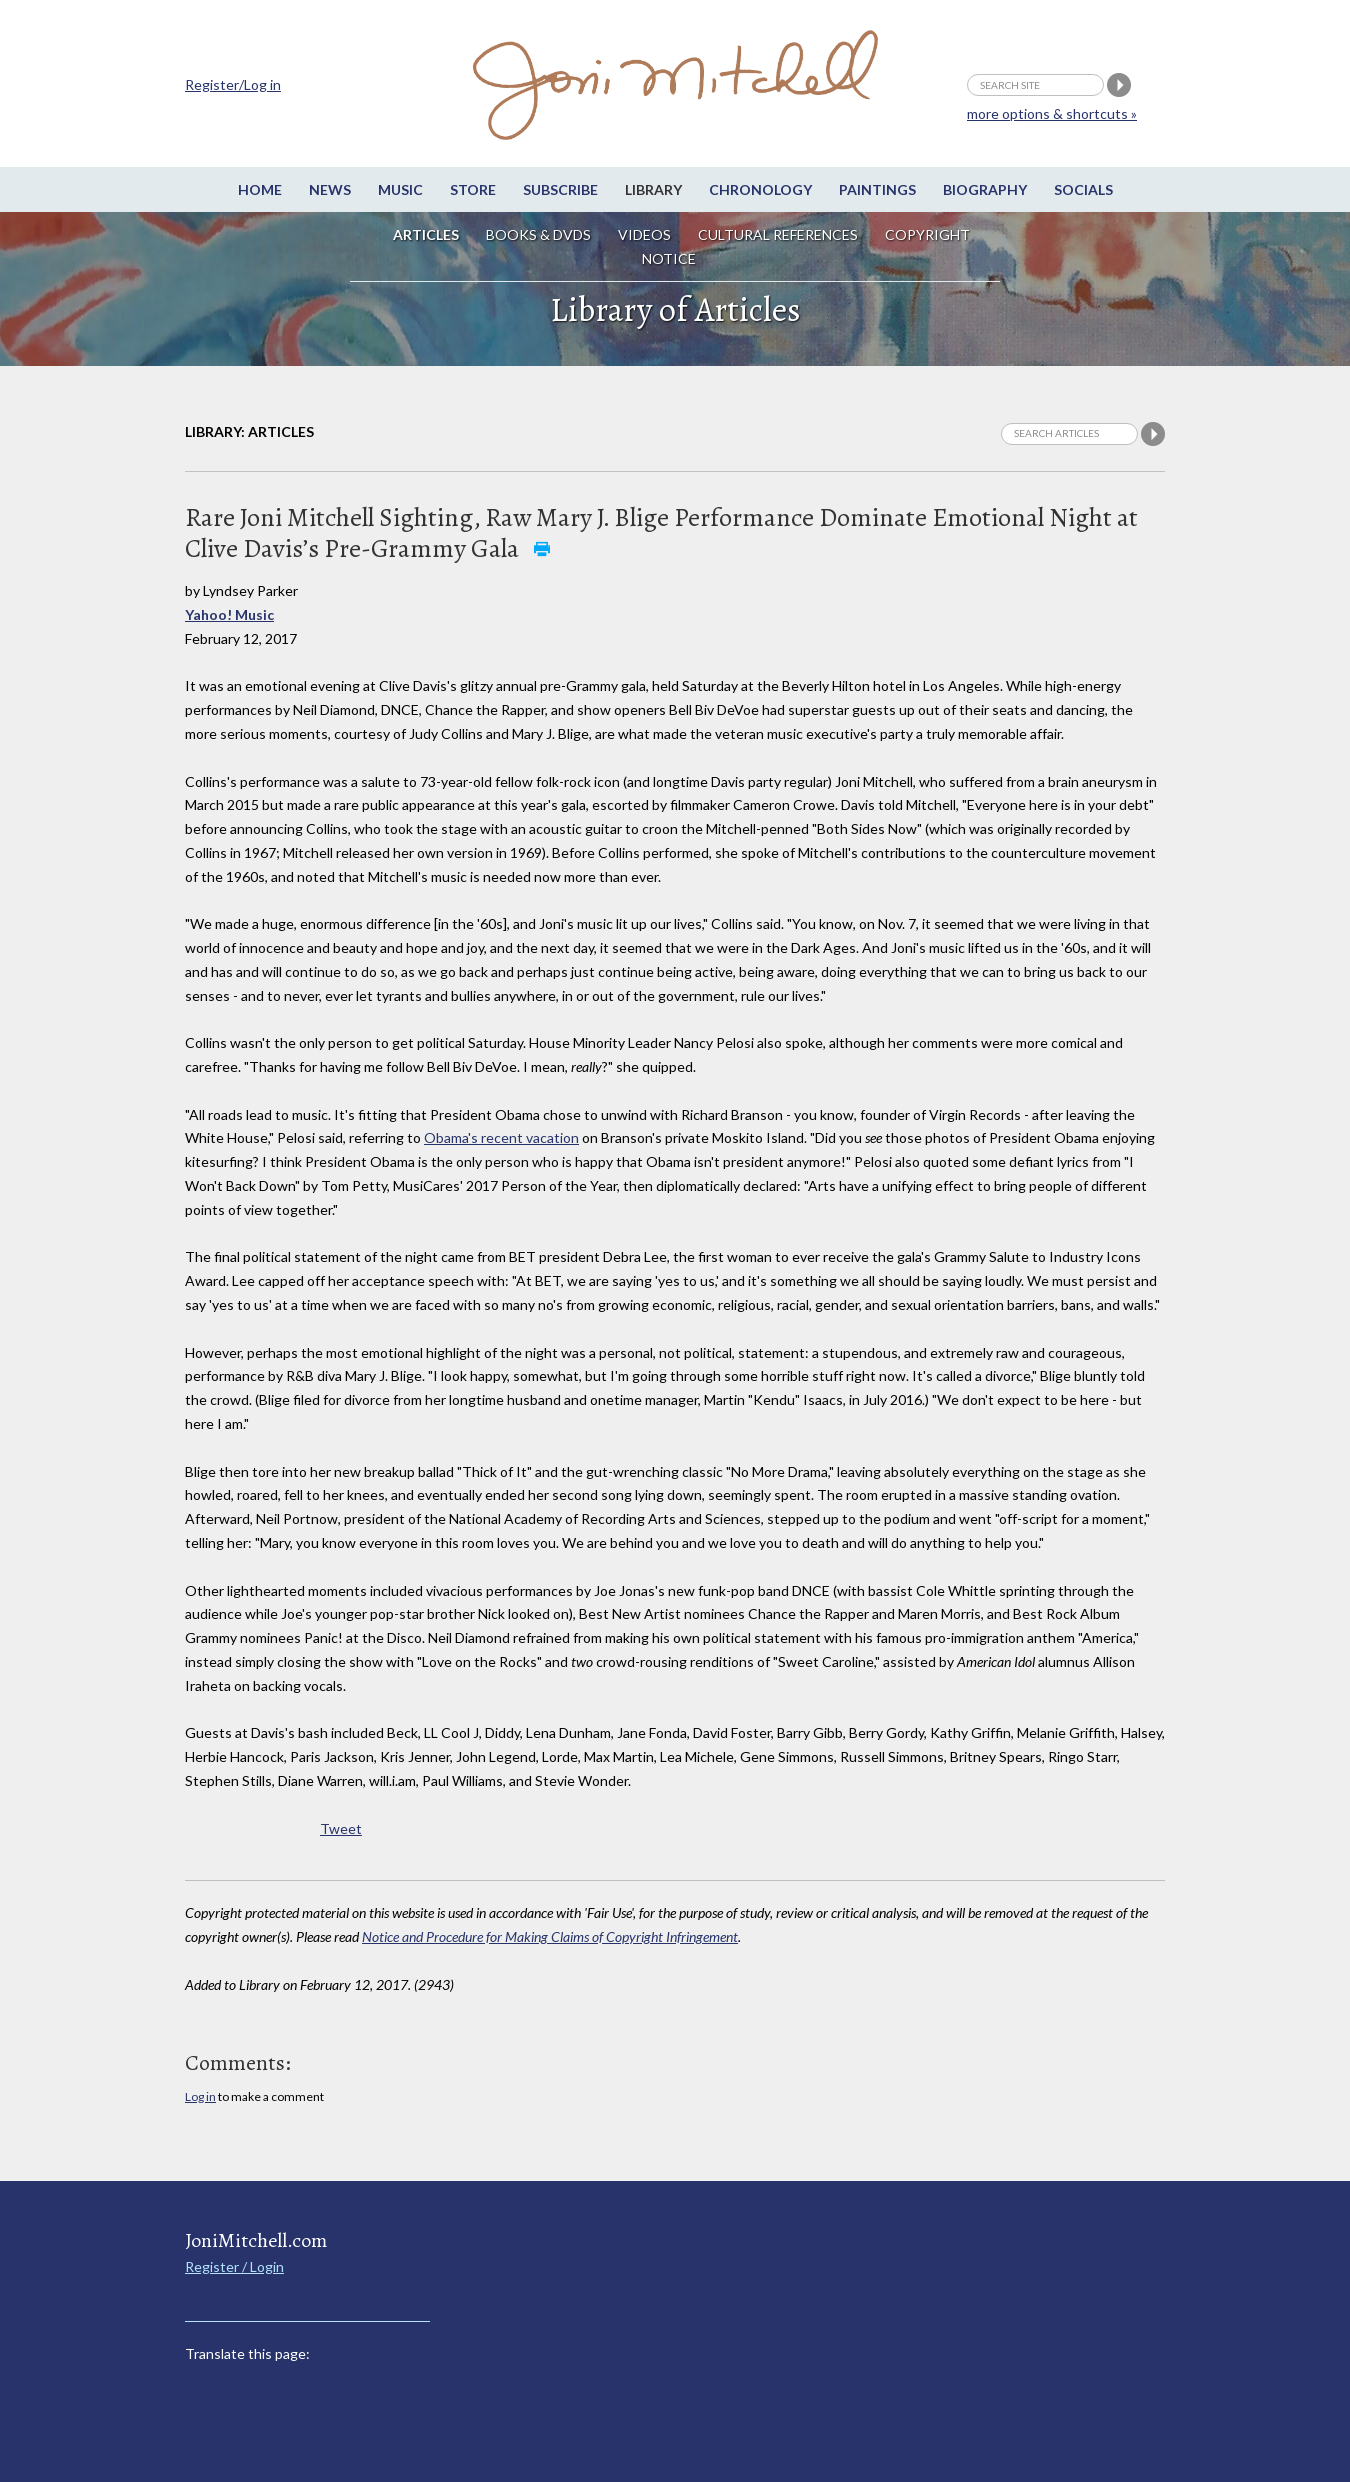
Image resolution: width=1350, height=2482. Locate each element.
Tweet (341, 1828)
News (330, 189)
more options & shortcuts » (1052, 113)
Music (400, 189)
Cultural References (778, 234)
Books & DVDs (538, 234)
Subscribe (560, 189)
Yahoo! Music (229, 614)
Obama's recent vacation (501, 1137)
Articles (426, 234)
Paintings (877, 189)
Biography (985, 189)
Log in (200, 2096)
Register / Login (234, 2266)
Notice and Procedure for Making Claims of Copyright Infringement (550, 1936)
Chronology (760, 189)
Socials (1083, 189)
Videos (644, 234)
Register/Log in (233, 84)
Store (473, 189)
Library (653, 189)
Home (260, 189)
